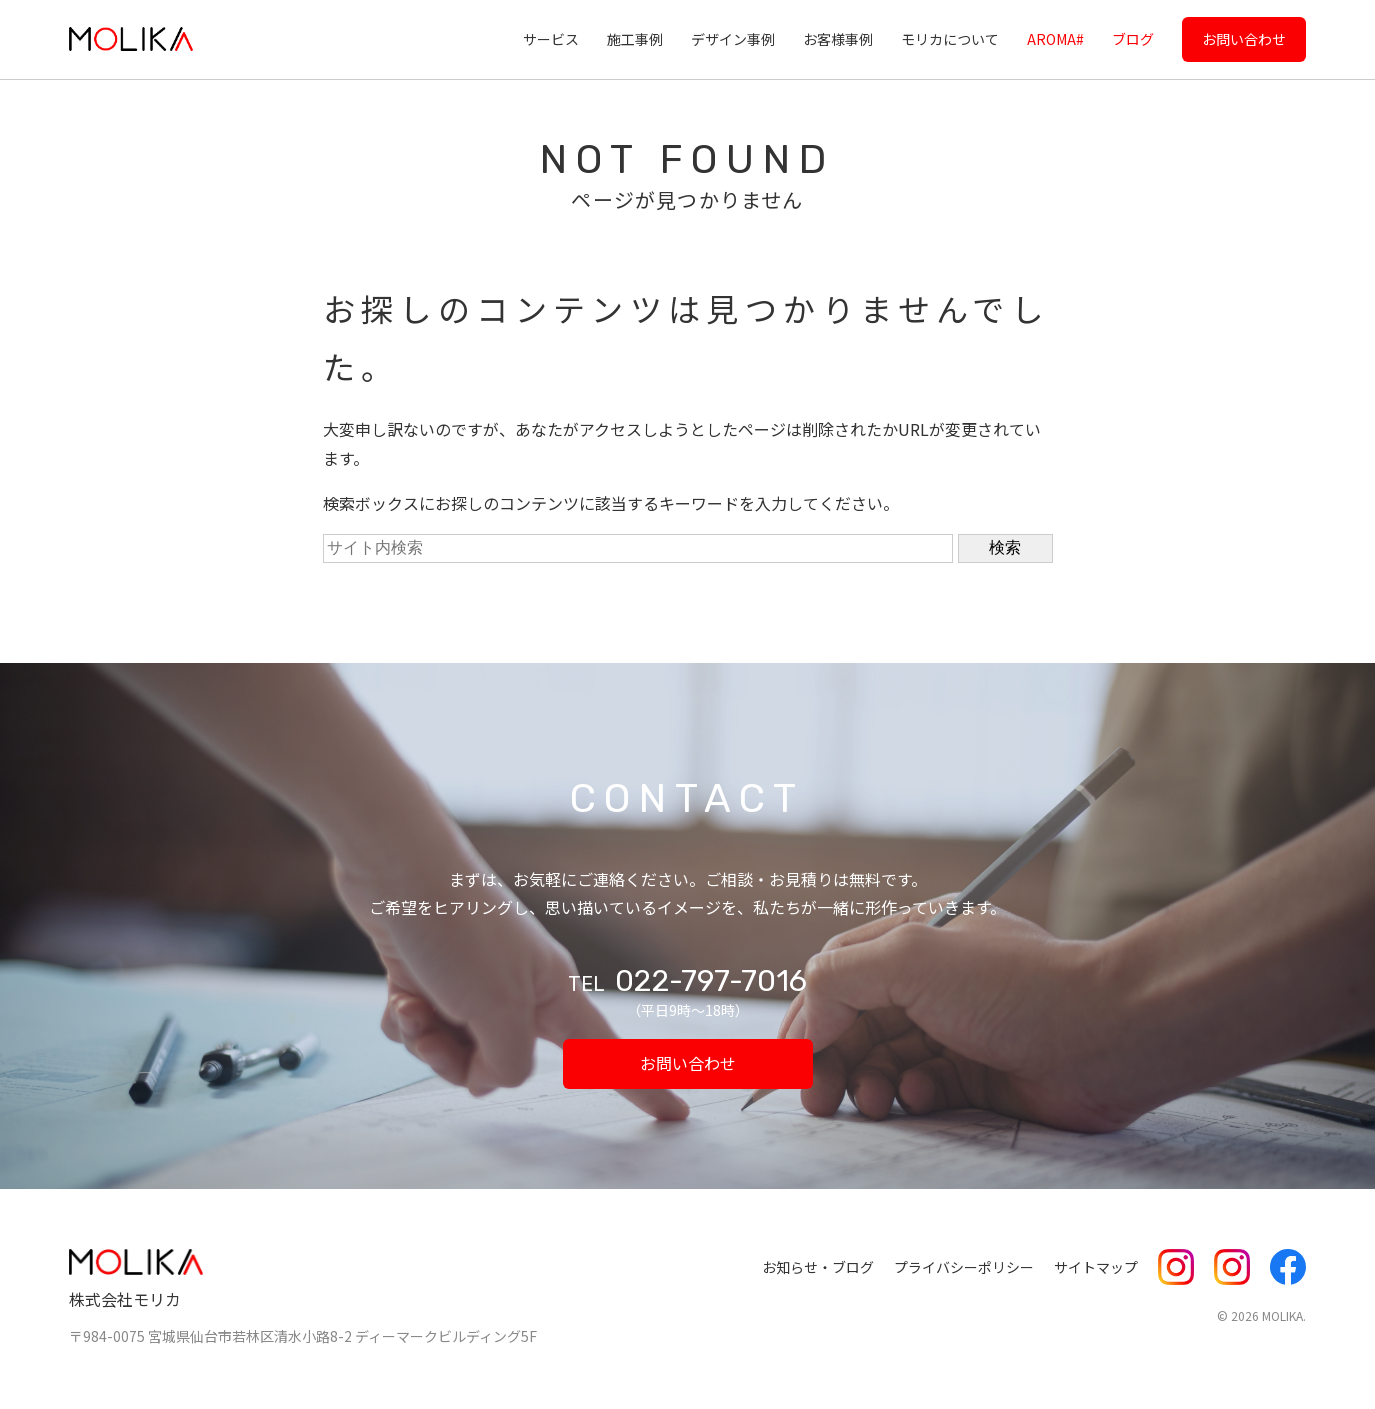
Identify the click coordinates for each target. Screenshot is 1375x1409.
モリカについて (950, 39)
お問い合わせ (1244, 39)
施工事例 (635, 39)
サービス (551, 39)
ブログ (1133, 39)
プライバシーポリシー (964, 1267)
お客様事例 (838, 39)
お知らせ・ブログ (818, 1267)
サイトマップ (1096, 1267)
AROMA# (1055, 39)
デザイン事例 (733, 39)
